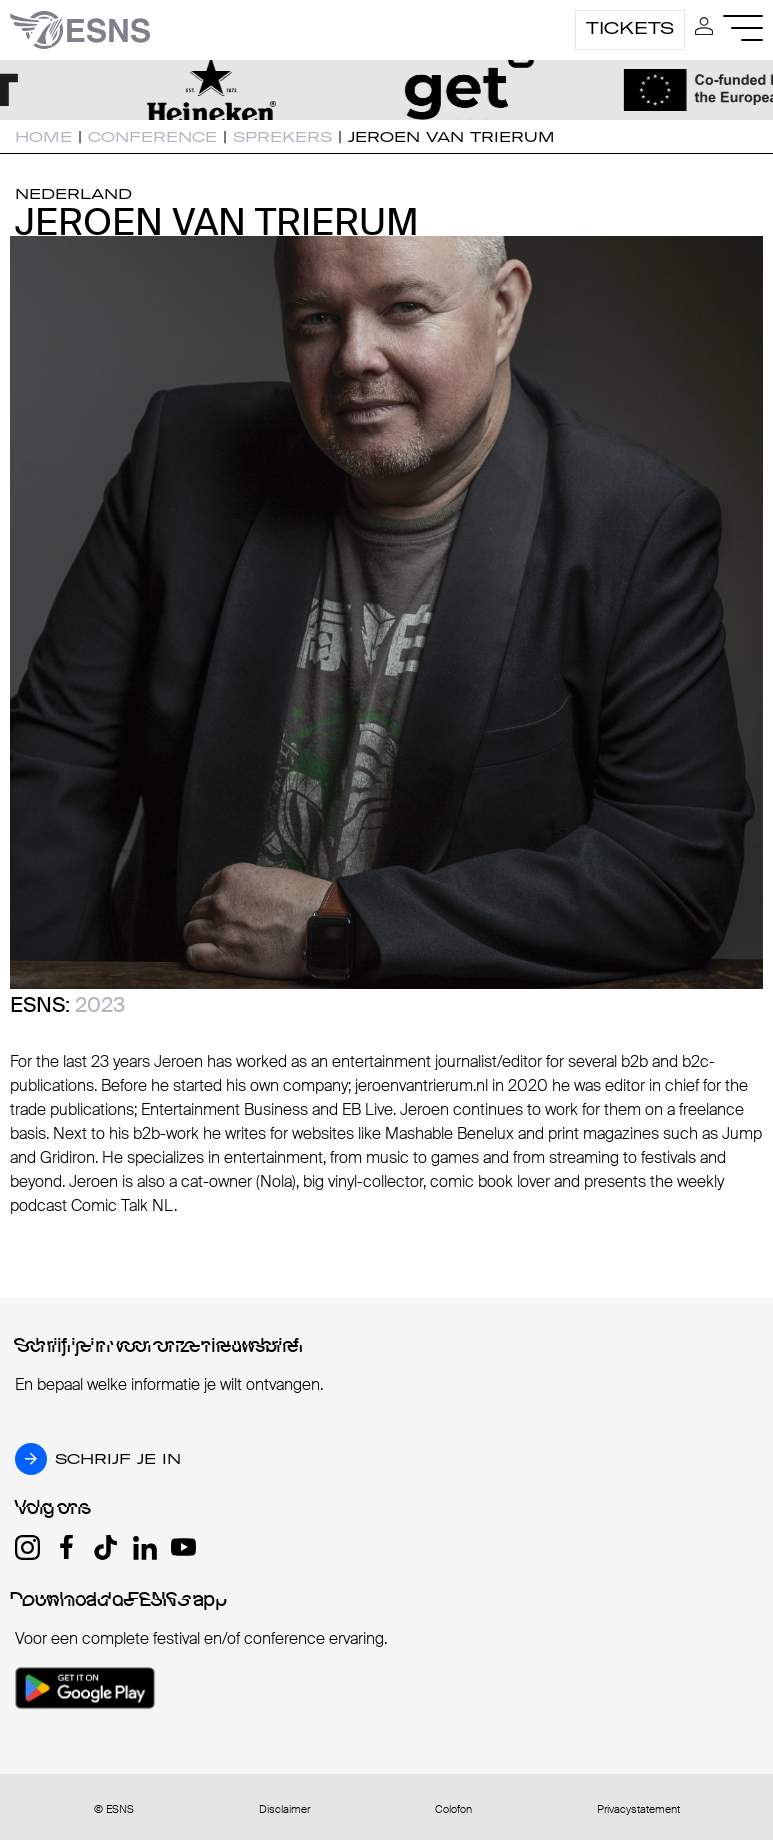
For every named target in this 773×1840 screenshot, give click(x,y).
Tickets (630, 28)
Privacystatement (638, 1809)
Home (43, 137)
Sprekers (282, 137)
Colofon (453, 1809)
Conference (152, 137)
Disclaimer (284, 1809)
